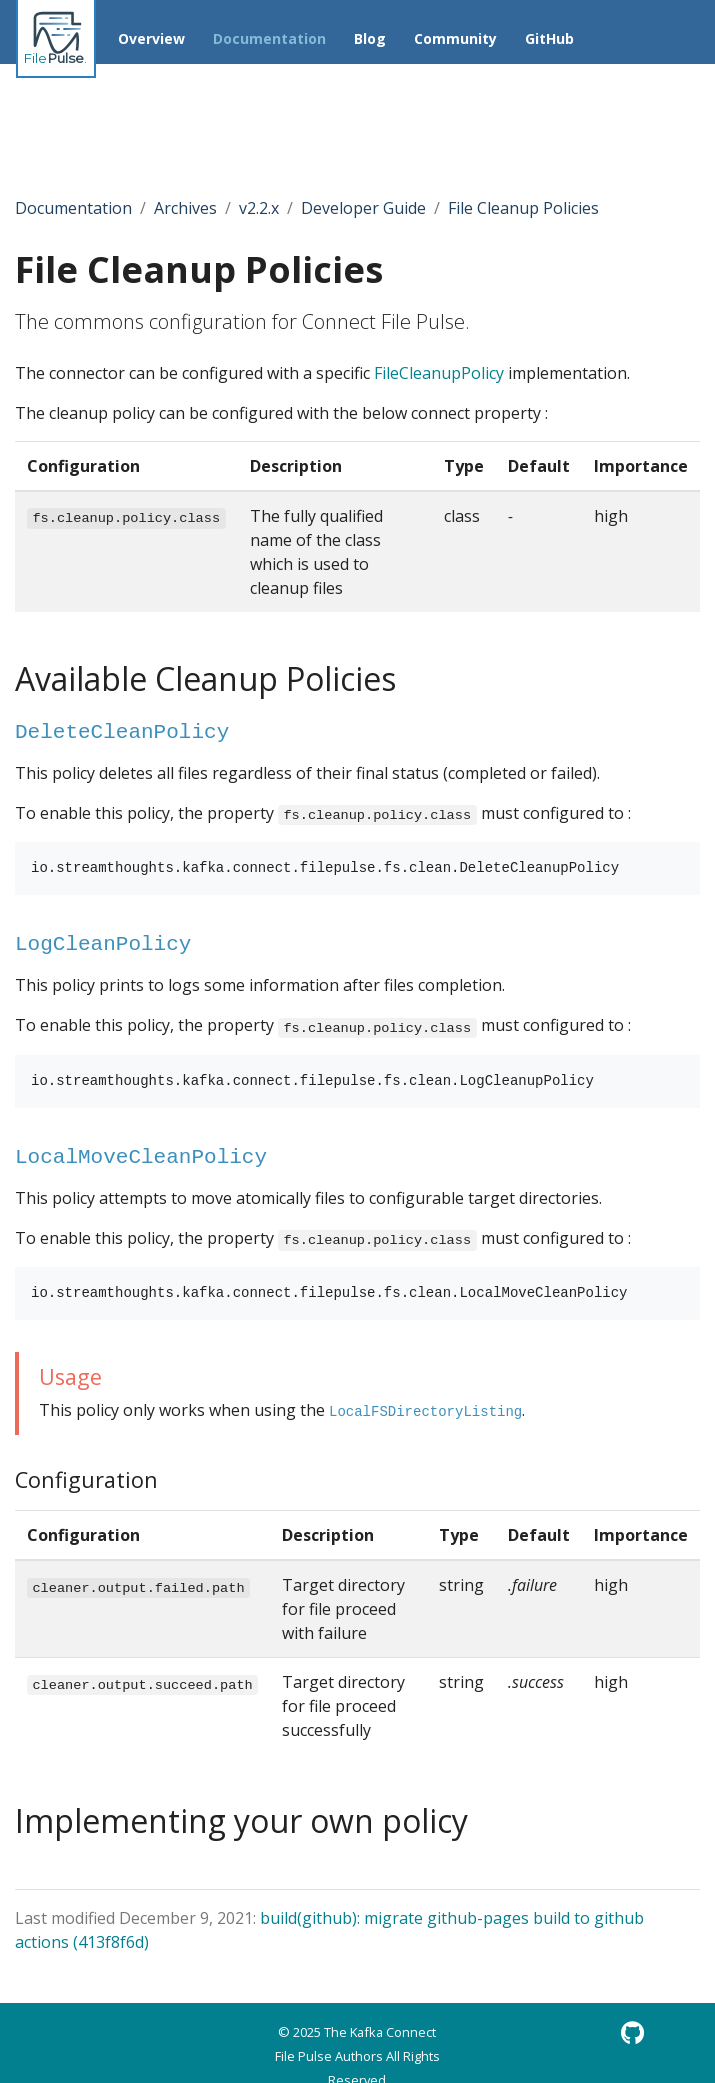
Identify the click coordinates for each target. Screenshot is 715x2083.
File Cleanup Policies (523, 208)
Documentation (73, 208)
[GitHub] (632, 2032)
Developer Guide (363, 208)
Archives (185, 208)
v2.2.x (259, 208)
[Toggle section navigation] (124, 122)
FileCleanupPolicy (439, 373)
